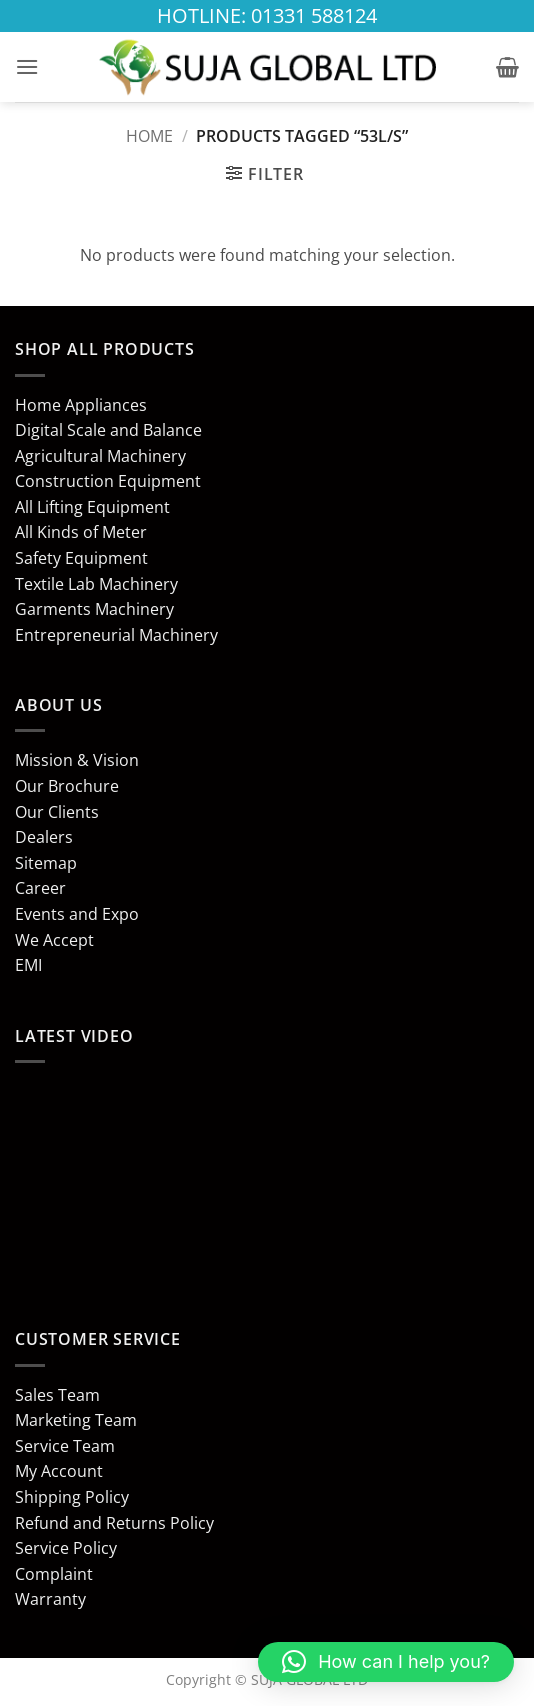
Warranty (50, 1599)
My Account (59, 1471)
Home (149, 136)
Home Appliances (81, 405)
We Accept (54, 940)
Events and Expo (77, 914)
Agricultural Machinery (100, 456)
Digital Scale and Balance (108, 430)
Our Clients (57, 812)
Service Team (65, 1446)
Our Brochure (67, 786)
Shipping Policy (72, 1497)
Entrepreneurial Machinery (116, 635)
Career (40, 888)
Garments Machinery (94, 609)
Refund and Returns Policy (114, 1523)
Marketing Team (76, 1420)
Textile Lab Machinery (96, 584)
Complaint (54, 1574)
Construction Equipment (108, 481)
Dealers (44, 837)
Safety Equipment (81, 558)
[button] (27, 66)
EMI (28, 965)
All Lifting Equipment (92, 507)
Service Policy (66, 1548)
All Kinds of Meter (81, 532)
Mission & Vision (77, 760)
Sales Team (57, 1395)
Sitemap (46, 863)
